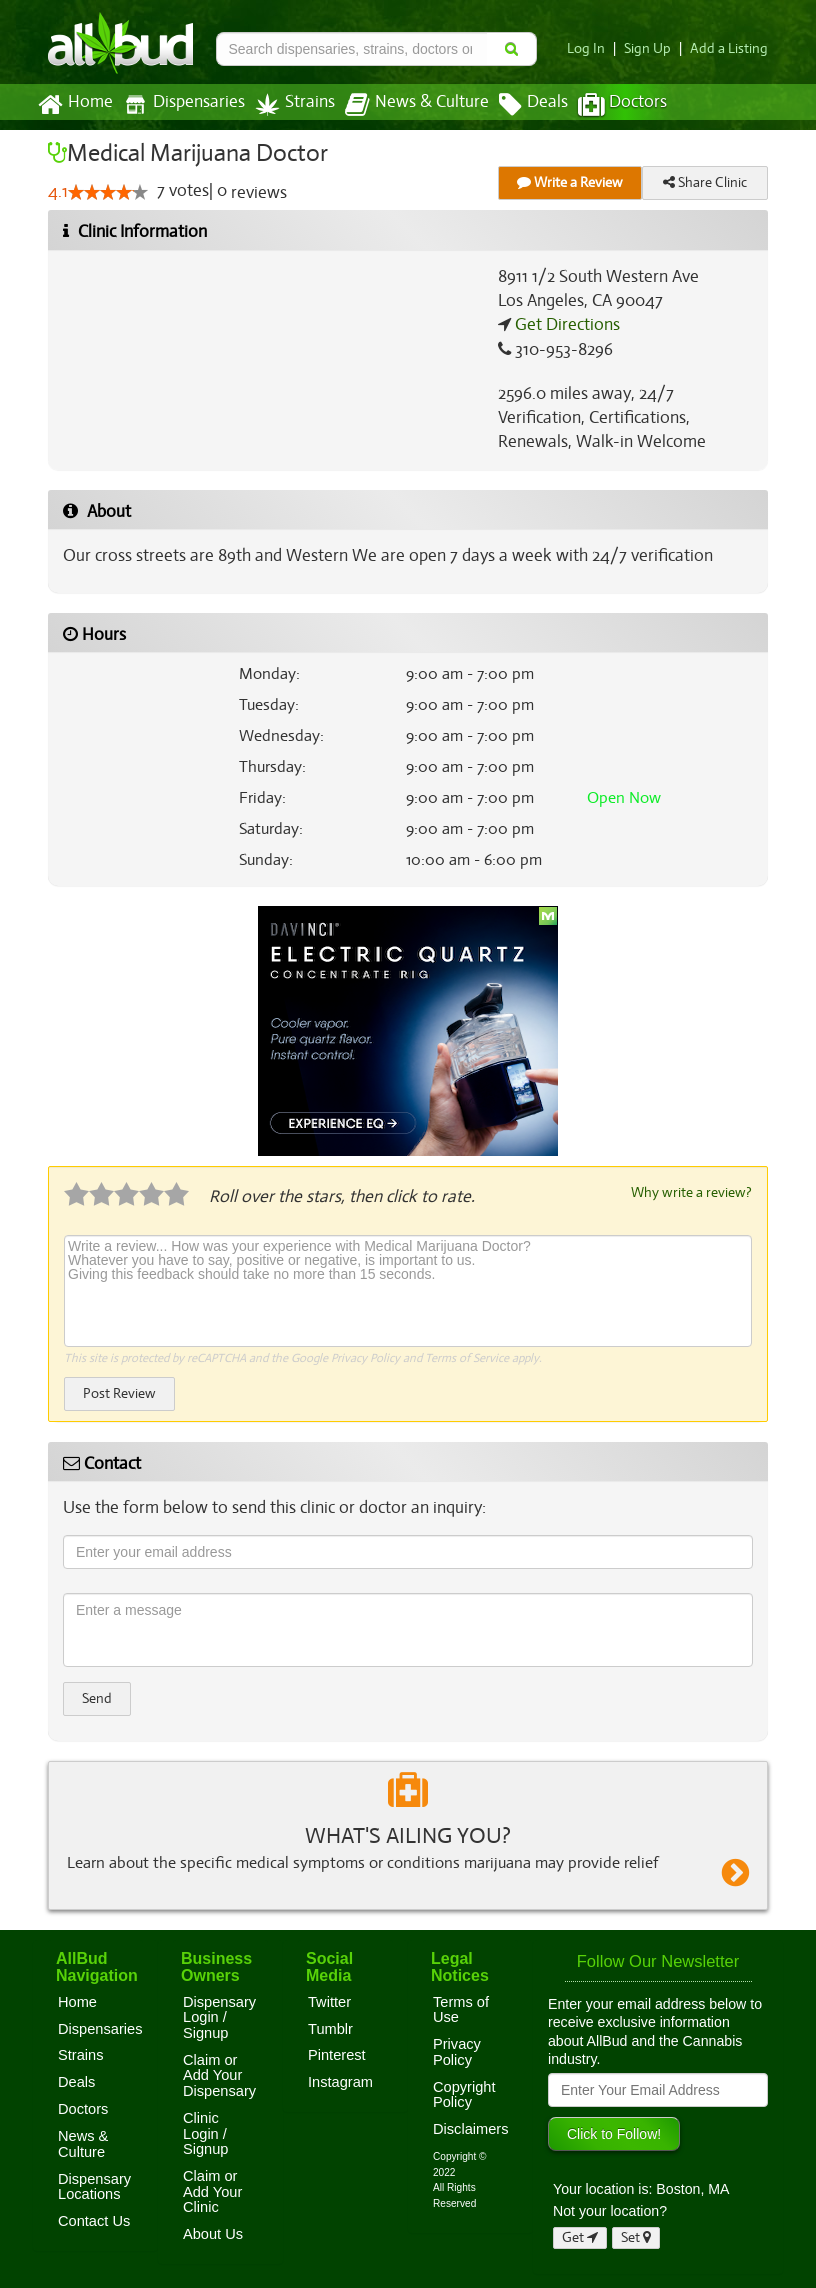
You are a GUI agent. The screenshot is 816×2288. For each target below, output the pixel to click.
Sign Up (653, 48)
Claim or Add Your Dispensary (219, 2074)
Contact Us (94, 2220)
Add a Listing (731, 48)
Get (580, 2236)
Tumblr (330, 2028)
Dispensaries (180, 104)
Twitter (329, 2001)
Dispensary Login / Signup (219, 2016)
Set (636, 2236)
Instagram (340, 2081)
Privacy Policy (365, 1357)
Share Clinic (705, 182)
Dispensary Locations (94, 2186)
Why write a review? (690, 1192)
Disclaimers (471, 2128)
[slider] (107, 193)
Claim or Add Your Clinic (212, 2190)
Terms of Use (461, 2009)
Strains (288, 104)
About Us (213, 2233)
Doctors (605, 105)
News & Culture (406, 105)
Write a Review (570, 182)
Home (74, 105)
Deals (518, 105)
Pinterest (337, 2054)
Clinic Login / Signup (206, 2132)
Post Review (119, 1392)
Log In (594, 48)
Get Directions (565, 325)
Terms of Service (465, 1357)
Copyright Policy (464, 2094)
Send (97, 1697)
